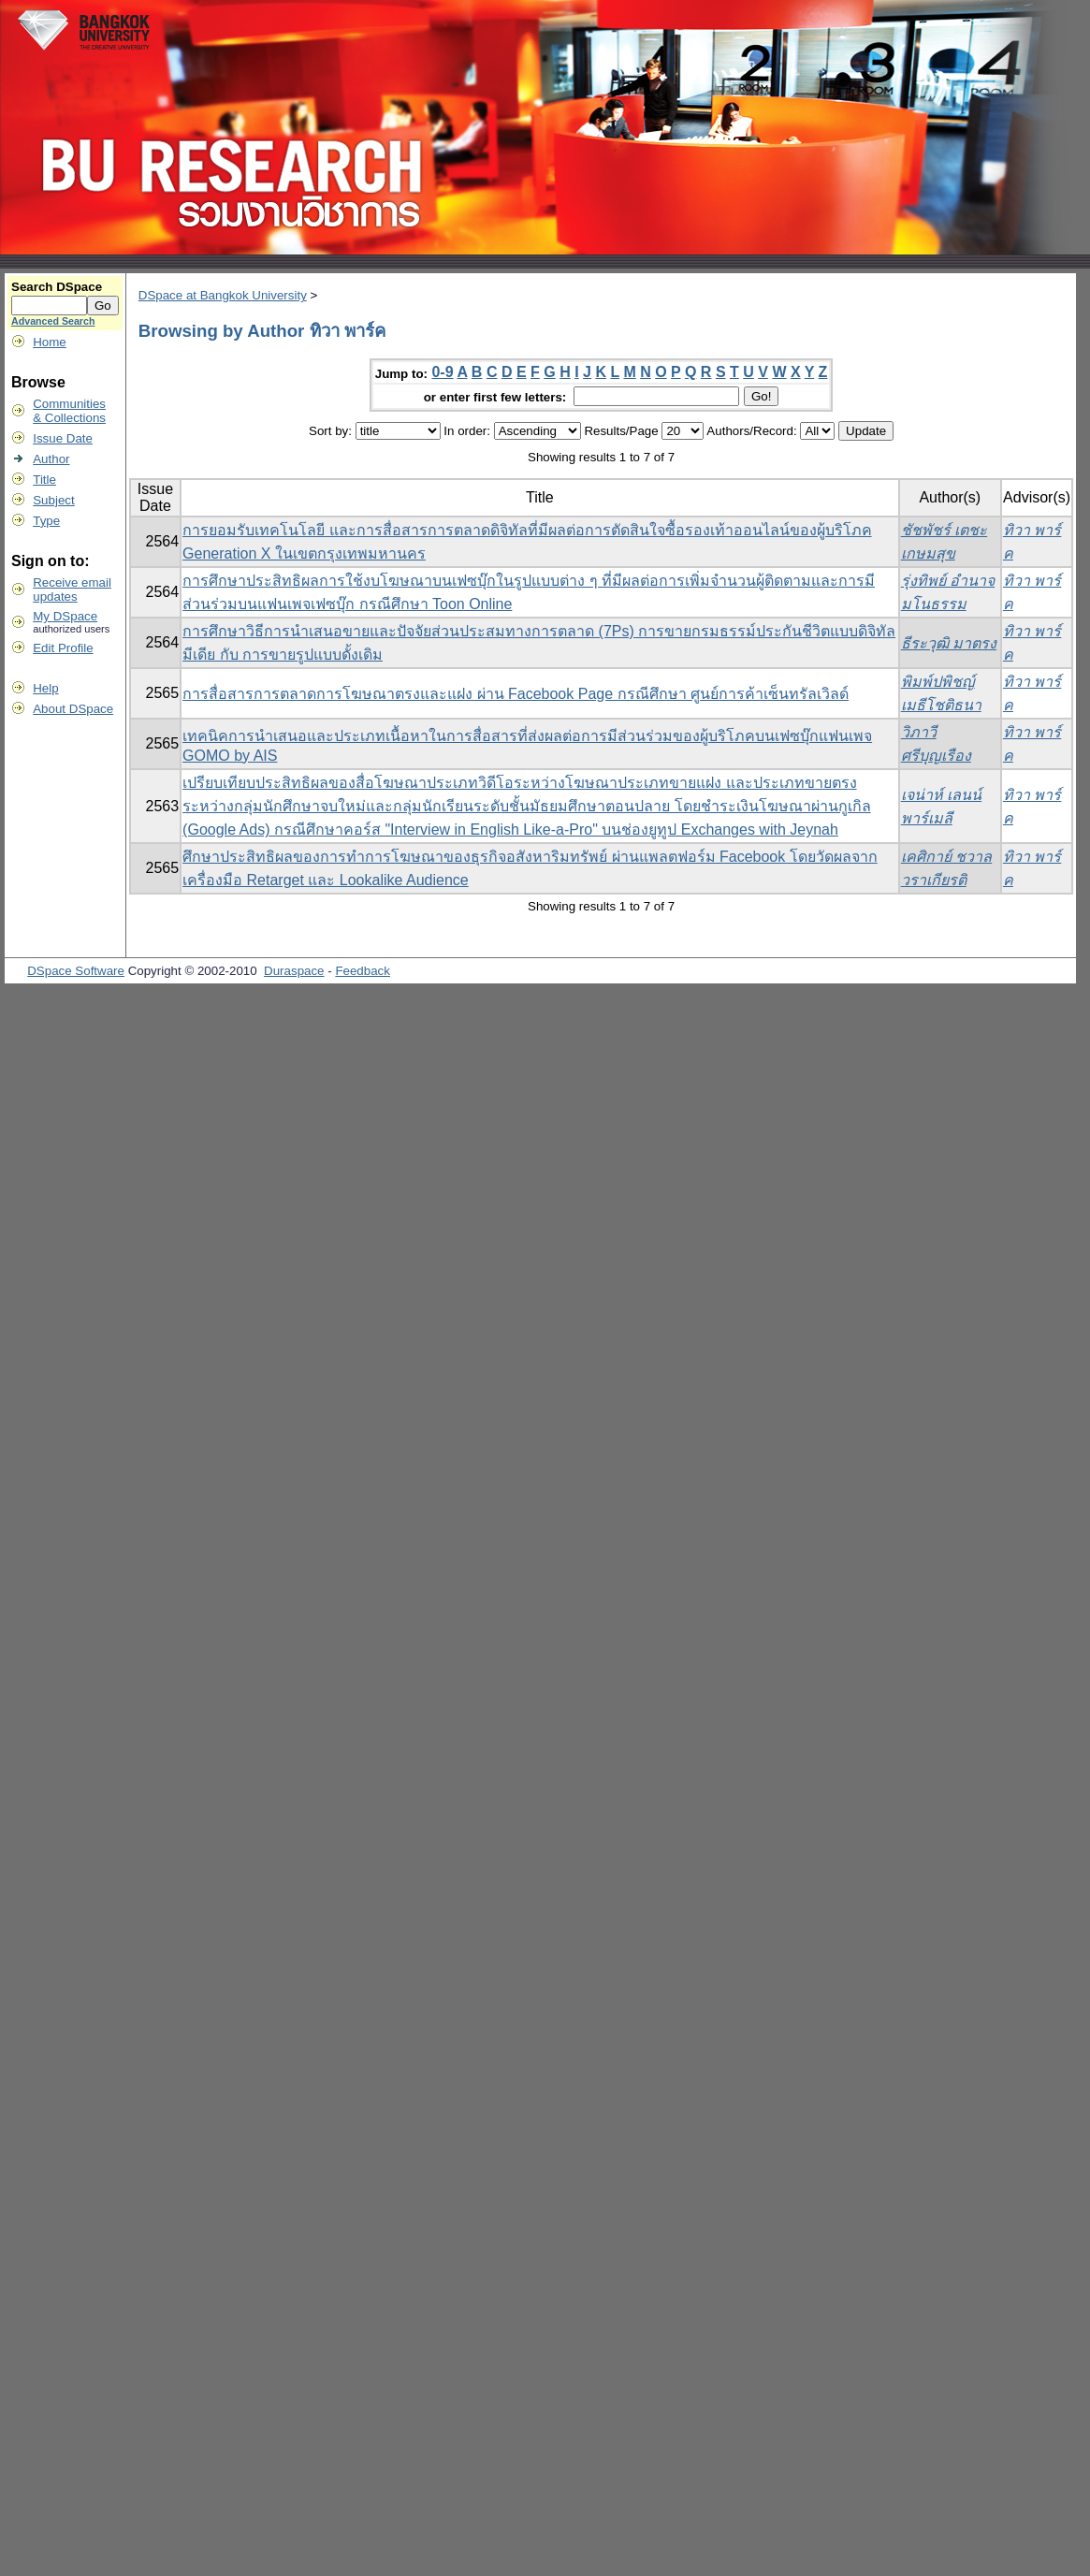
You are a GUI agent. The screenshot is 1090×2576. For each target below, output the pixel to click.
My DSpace (65, 616)
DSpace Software (75, 971)
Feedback (362, 971)
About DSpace (73, 709)
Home (49, 342)
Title (44, 480)
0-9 (442, 372)
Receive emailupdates (72, 589)
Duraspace (294, 971)
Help (45, 688)
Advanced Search (52, 321)
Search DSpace (56, 287)
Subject (53, 500)
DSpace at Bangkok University (222, 295)
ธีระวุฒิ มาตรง (948, 643)
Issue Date (63, 438)
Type (46, 521)
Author (51, 459)
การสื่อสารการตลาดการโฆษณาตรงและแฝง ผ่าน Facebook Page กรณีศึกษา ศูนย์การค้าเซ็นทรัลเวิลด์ (515, 694)
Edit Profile (63, 648)
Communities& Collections (69, 411)
